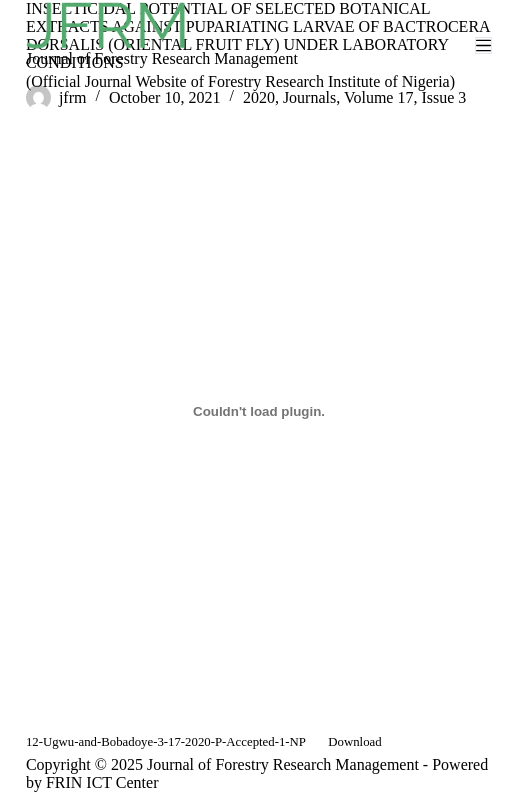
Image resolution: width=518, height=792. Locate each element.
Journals (309, 97)
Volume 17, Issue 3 (405, 97)
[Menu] (483, 45)
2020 (259, 97)
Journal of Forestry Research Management (162, 58)
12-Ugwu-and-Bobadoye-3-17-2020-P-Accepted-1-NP (166, 742)
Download (354, 742)
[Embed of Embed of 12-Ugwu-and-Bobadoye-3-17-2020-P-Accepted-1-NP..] (259, 412)
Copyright (58, 764)
